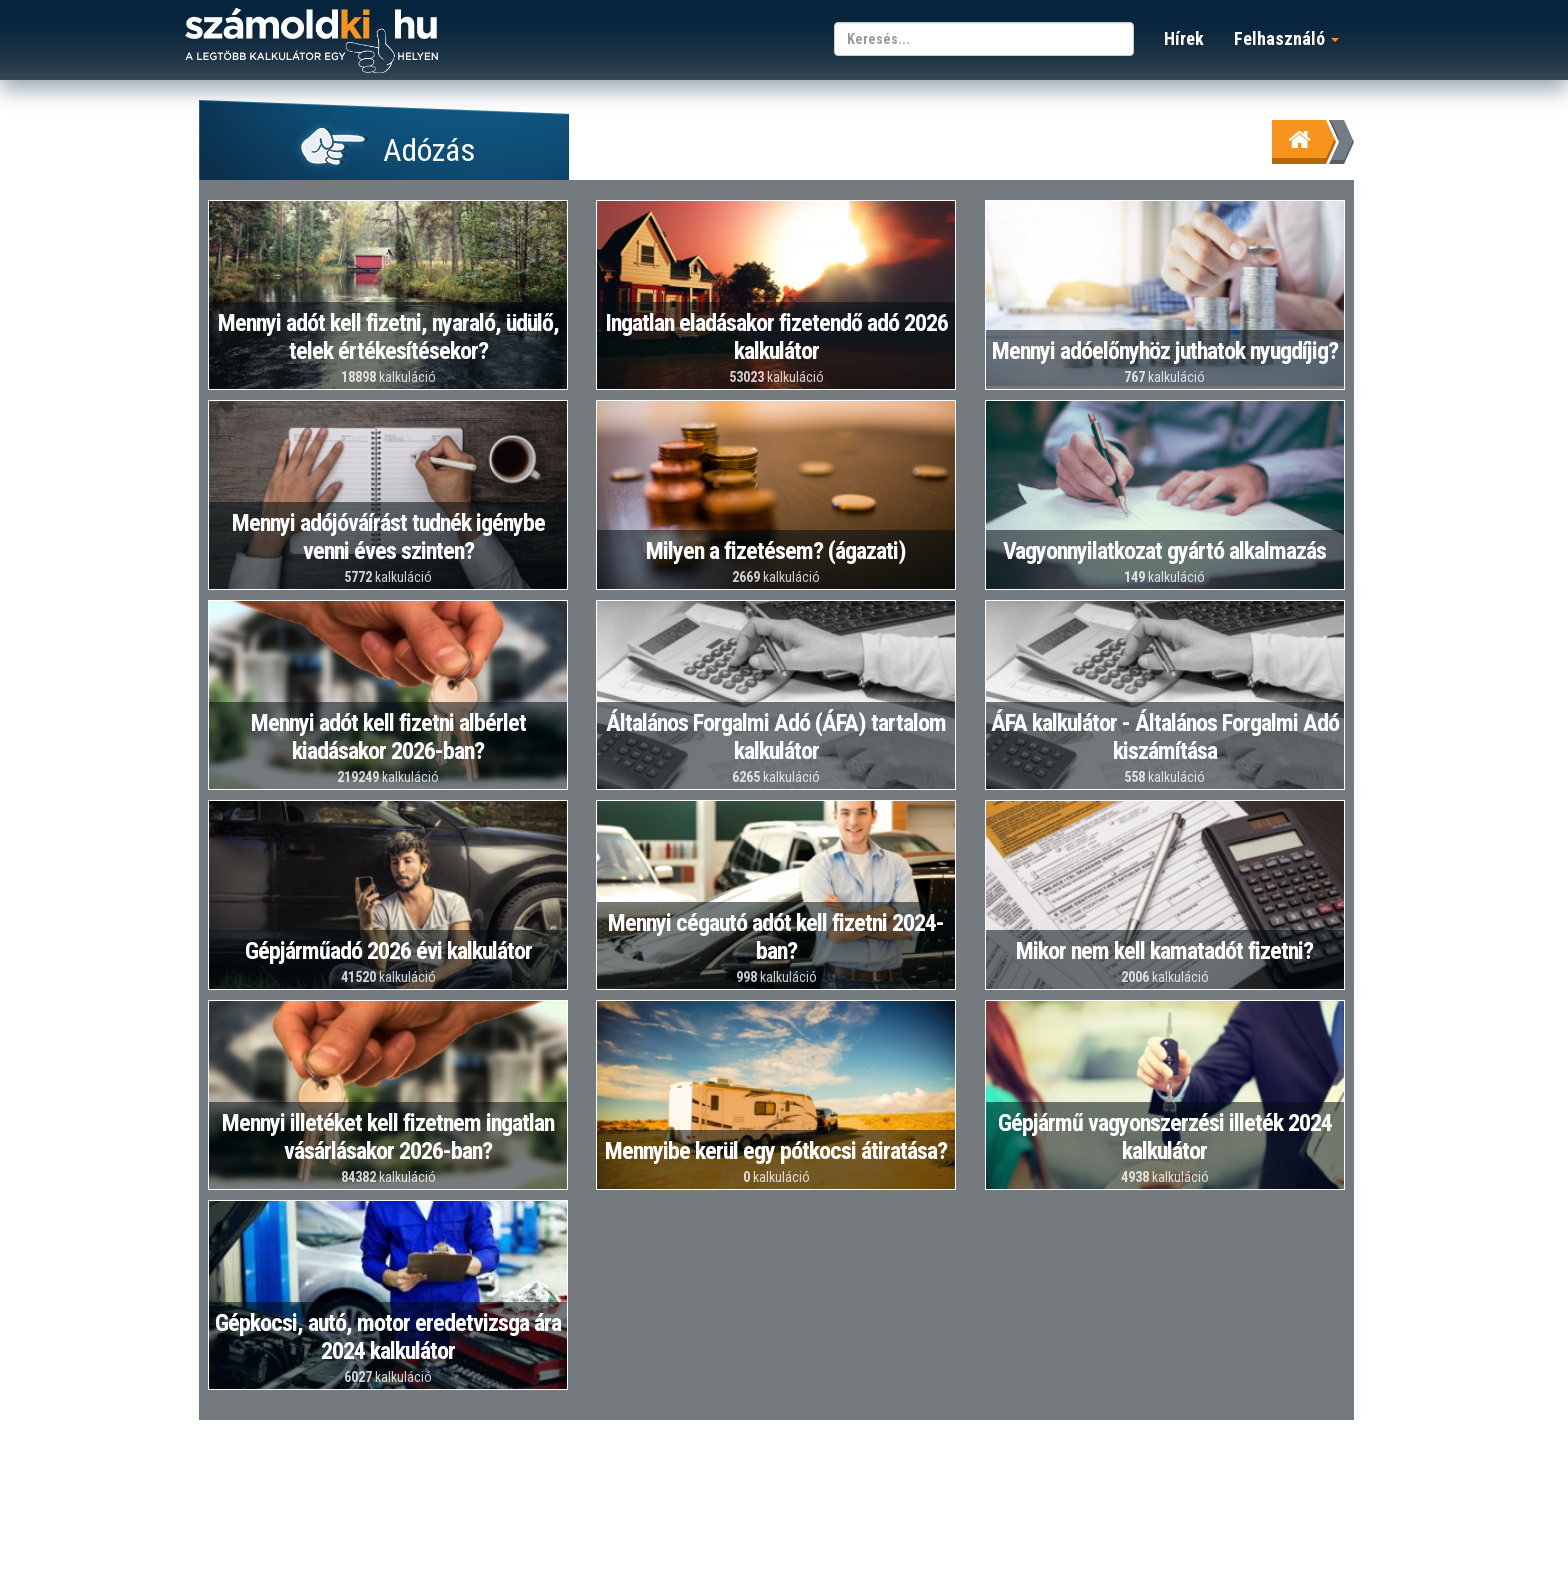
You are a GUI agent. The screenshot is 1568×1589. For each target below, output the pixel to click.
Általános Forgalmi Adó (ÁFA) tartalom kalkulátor (776, 737)
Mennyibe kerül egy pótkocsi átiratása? (776, 1151)
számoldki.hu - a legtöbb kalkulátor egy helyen (311, 41)
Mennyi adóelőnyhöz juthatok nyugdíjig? (1165, 351)
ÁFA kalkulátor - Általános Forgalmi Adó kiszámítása (1165, 737)
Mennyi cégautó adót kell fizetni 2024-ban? (776, 937)
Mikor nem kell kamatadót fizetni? (1164, 951)
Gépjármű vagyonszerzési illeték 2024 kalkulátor (1165, 1137)
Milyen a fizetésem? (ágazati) (776, 551)
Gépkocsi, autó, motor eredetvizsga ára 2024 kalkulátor (388, 1337)
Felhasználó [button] (1286, 38)
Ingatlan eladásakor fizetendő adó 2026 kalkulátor (776, 337)
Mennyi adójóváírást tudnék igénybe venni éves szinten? (388, 537)
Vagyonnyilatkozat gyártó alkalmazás (1164, 551)
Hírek (1184, 38)
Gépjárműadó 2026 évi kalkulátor (388, 951)
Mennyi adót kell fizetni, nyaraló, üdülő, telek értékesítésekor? (388, 337)
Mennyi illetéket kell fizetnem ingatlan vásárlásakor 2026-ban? (388, 1137)
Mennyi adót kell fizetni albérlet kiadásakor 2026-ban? (388, 737)
